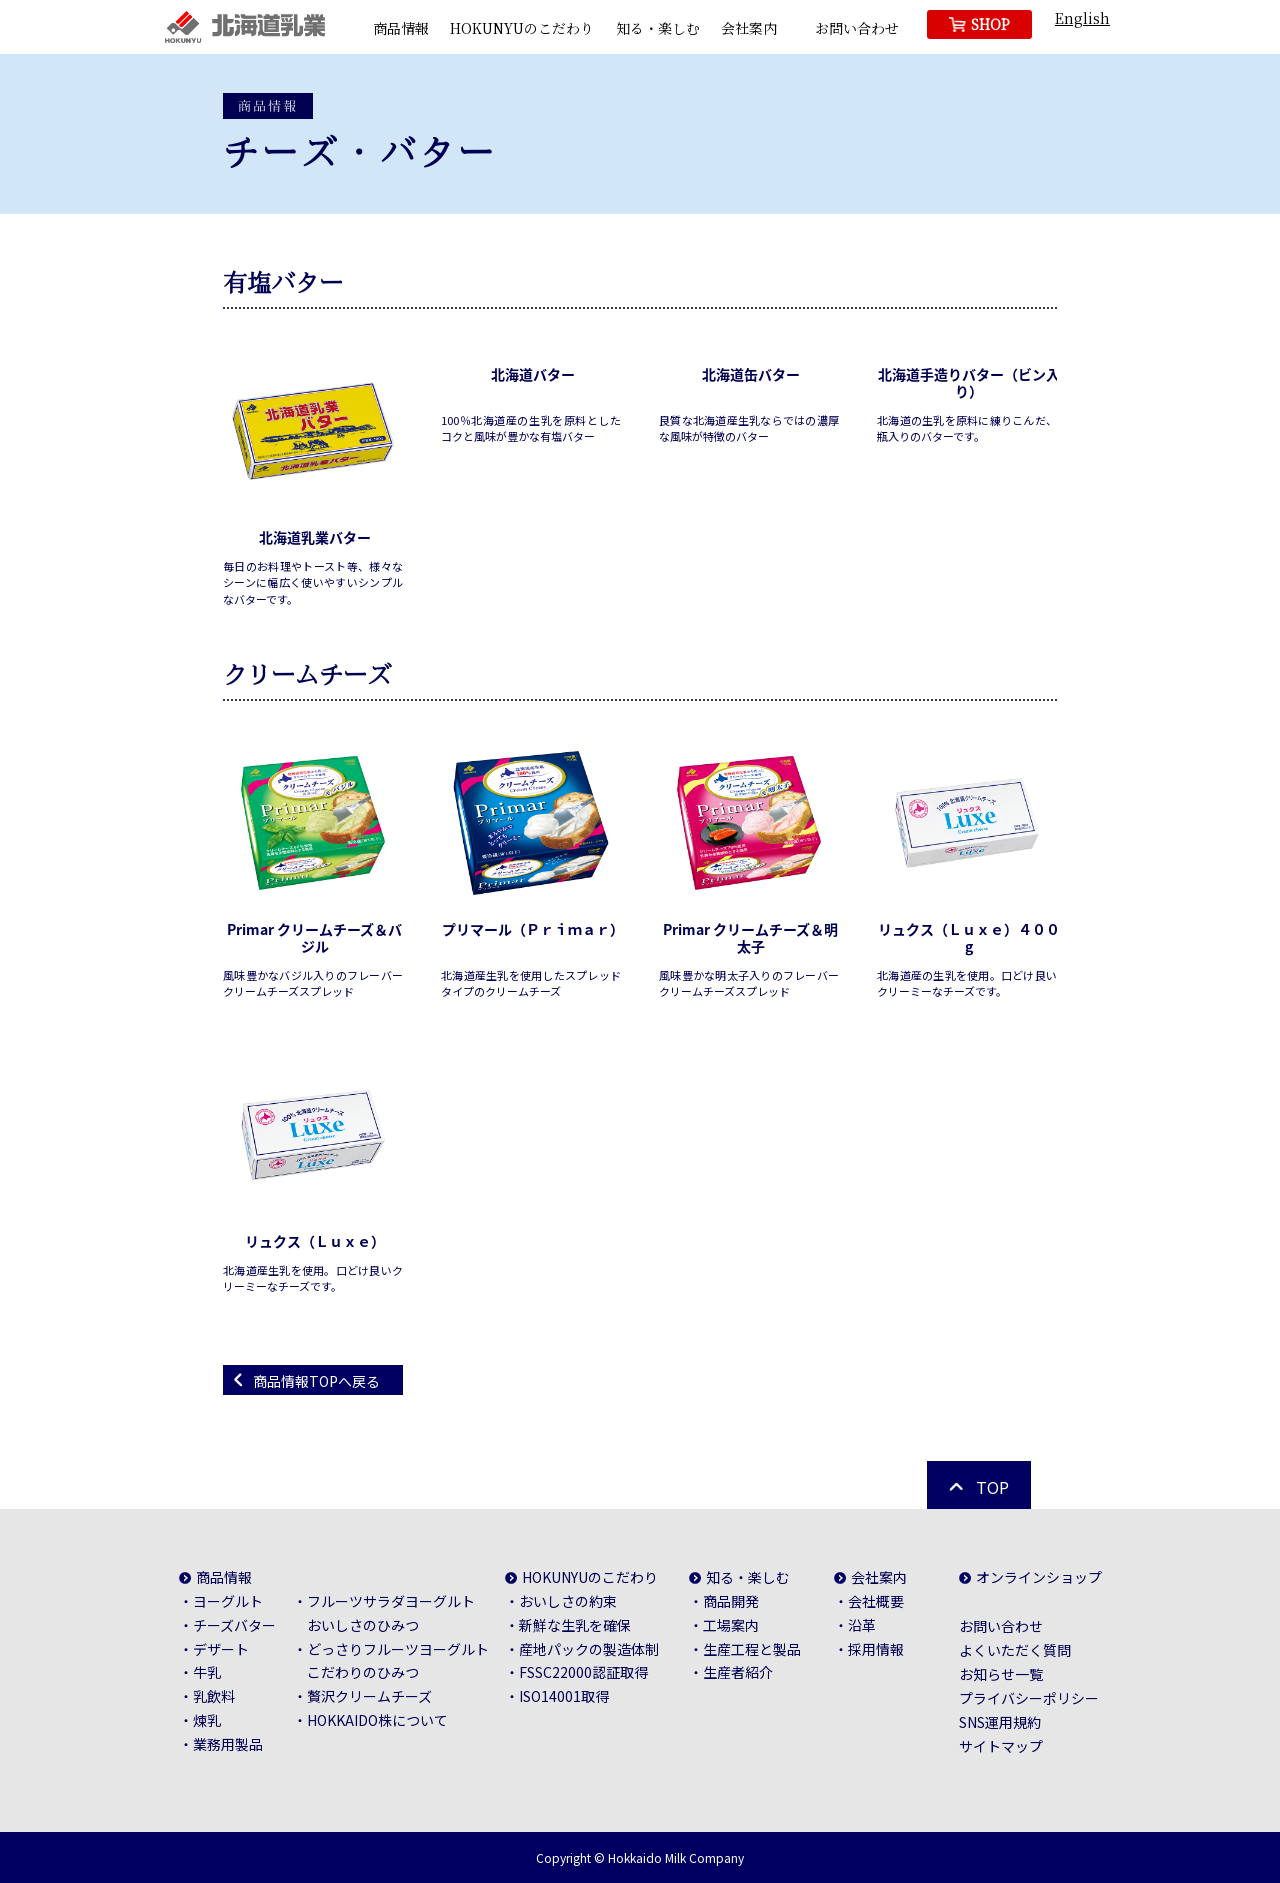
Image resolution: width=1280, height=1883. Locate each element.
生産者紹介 (738, 1672)
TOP (992, 1487)
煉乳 (207, 1720)
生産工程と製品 (752, 1649)
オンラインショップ (1039, 1577)
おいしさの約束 (568, 1601)
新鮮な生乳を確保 (575, 1625)
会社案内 (749, 28)
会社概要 (876, 1601)
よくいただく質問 (1015, 1650)
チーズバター (234, 1625)
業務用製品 (228, 1744)
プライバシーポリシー (1029, 1698)
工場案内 (731, 1625)
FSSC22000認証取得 (583, 1672)
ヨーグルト (228, 1601)
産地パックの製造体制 (589, 1649)
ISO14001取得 (564, 1696)
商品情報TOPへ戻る (316, 1381)
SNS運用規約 (1000, 1722)
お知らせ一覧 (1001, 1674)
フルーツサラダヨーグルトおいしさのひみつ (391, 1613)
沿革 (862, 1625)
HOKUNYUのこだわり (522, 28)
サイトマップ (1001, 1746)
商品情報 (401, 28)
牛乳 (207, 1672)
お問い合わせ (857, 28)
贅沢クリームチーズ (369, 1696)
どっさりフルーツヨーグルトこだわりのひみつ (398, 1661)
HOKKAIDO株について (377, 1720)
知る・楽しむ (658, 28)
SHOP (990, 24)
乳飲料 (214, 1696)
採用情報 (876, 1649)
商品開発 (731, 1601)
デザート (221, 1649)
